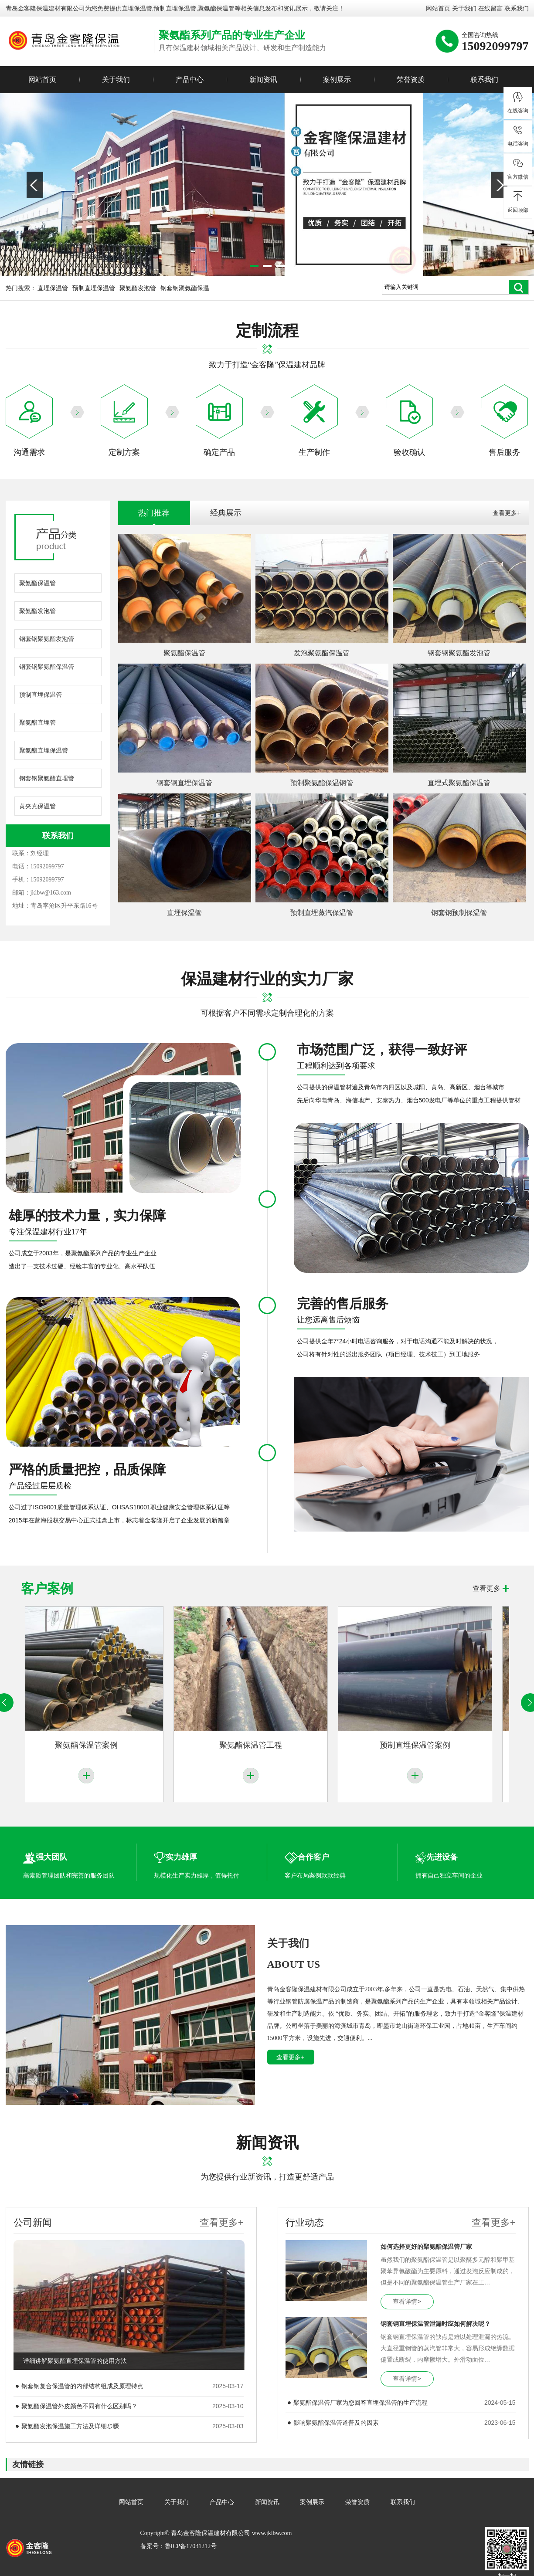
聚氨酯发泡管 (137, 288)
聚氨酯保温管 (37, 583)
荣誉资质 (411, 79)
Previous (35, 185)
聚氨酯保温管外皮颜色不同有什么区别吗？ (79, 2406)
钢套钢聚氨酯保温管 (46, 666)
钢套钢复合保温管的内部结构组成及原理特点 (82, 2386)
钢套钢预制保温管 (459, 912)
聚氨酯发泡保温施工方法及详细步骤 (70, 2426)
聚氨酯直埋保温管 (43, 750)
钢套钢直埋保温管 (184, 782)
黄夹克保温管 (37, 806)
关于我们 (464, 8)
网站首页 (438, 8)
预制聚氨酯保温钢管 (321, 782)
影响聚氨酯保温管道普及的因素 (336, 2422)
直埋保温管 (137, 8)
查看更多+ (506, 512)
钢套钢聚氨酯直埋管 (46, 778)
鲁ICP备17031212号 (191, 2546)
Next (499, 185)
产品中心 (190, 79)
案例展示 (337, 79)
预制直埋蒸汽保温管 (321, 912)
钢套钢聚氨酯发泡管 (46, 638)
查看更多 (486, 1588)
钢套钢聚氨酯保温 (184, 288)
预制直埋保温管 (93, 288)
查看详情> (407, 2301)
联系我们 (516, 8)
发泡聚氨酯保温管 (322, 653)
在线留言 (490, 8)
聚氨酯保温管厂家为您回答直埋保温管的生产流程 (360, 2402)
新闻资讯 (263, 79)
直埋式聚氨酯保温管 (459, 782)
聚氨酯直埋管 (37, 722)
